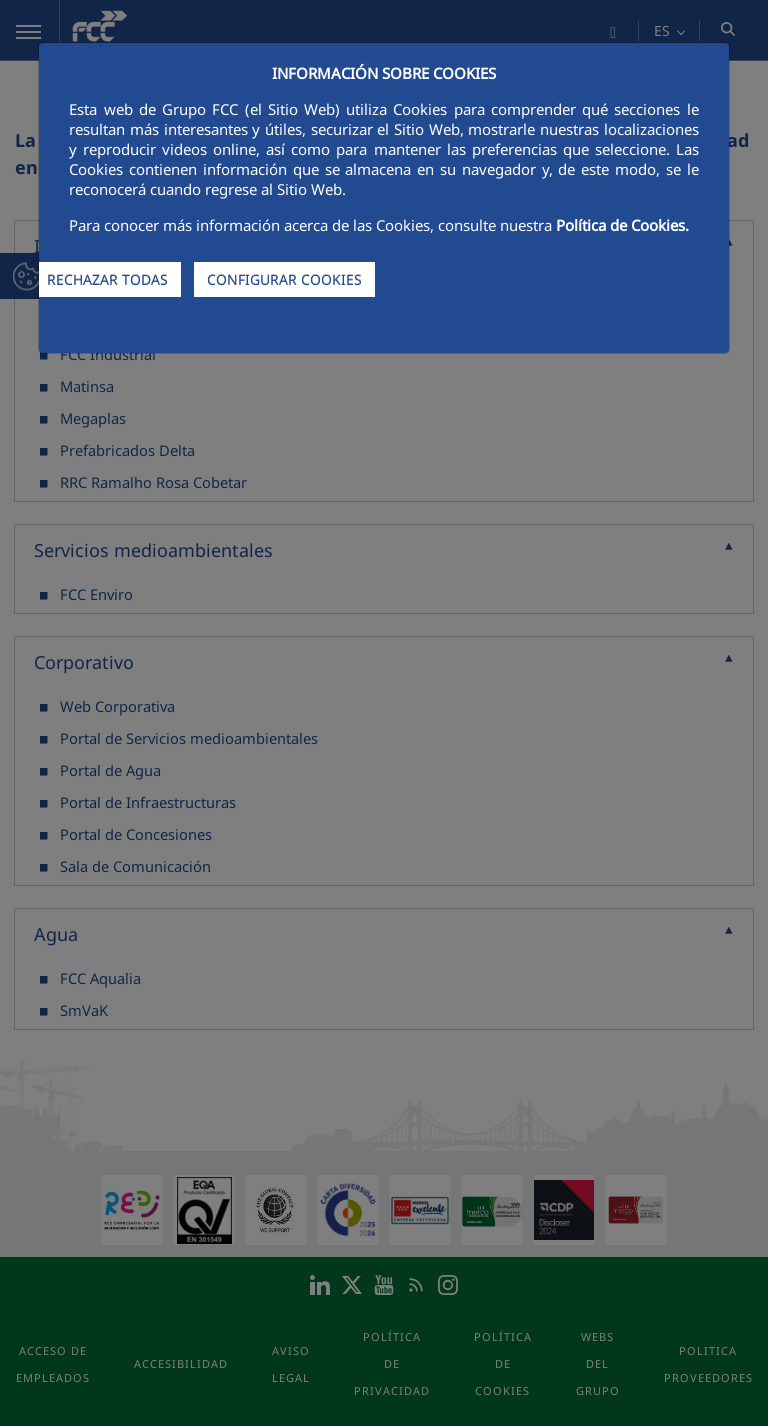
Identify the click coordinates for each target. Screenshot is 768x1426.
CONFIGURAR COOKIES (284, 279)
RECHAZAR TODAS (107, 279)
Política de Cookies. (622, 225)
